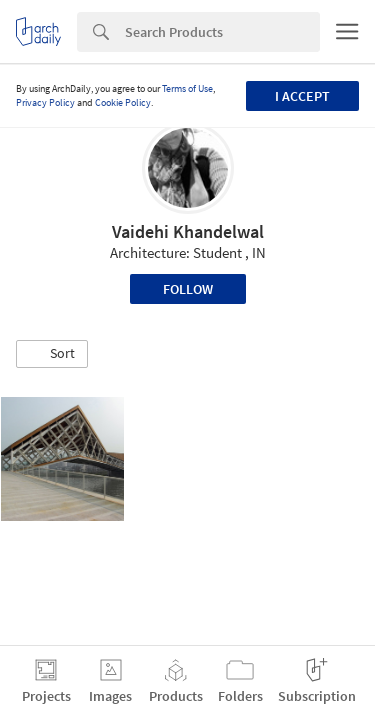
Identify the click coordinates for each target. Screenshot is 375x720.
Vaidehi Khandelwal (188, 231)
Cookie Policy (123, 102)
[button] (52, 354)
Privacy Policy (45, 102)
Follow (188, 289)
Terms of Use (187, 88)
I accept (302, 96)
